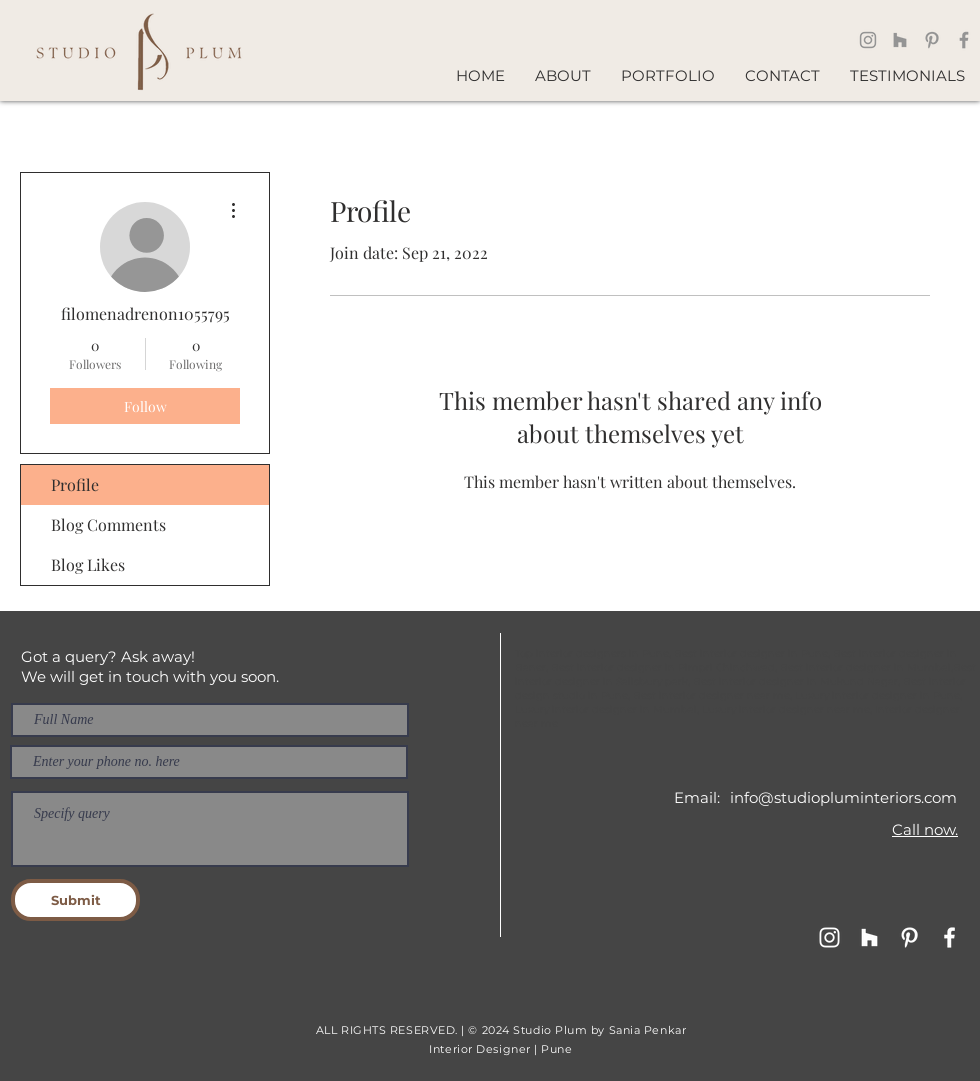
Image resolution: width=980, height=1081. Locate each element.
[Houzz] (900, 40)
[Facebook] (964, 40)
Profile (75, 484)
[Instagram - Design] (829, 937)
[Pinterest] (932, 40)
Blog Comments (108, 524)
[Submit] (75, 900)
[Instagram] (868, 40)
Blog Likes (88, 564)
